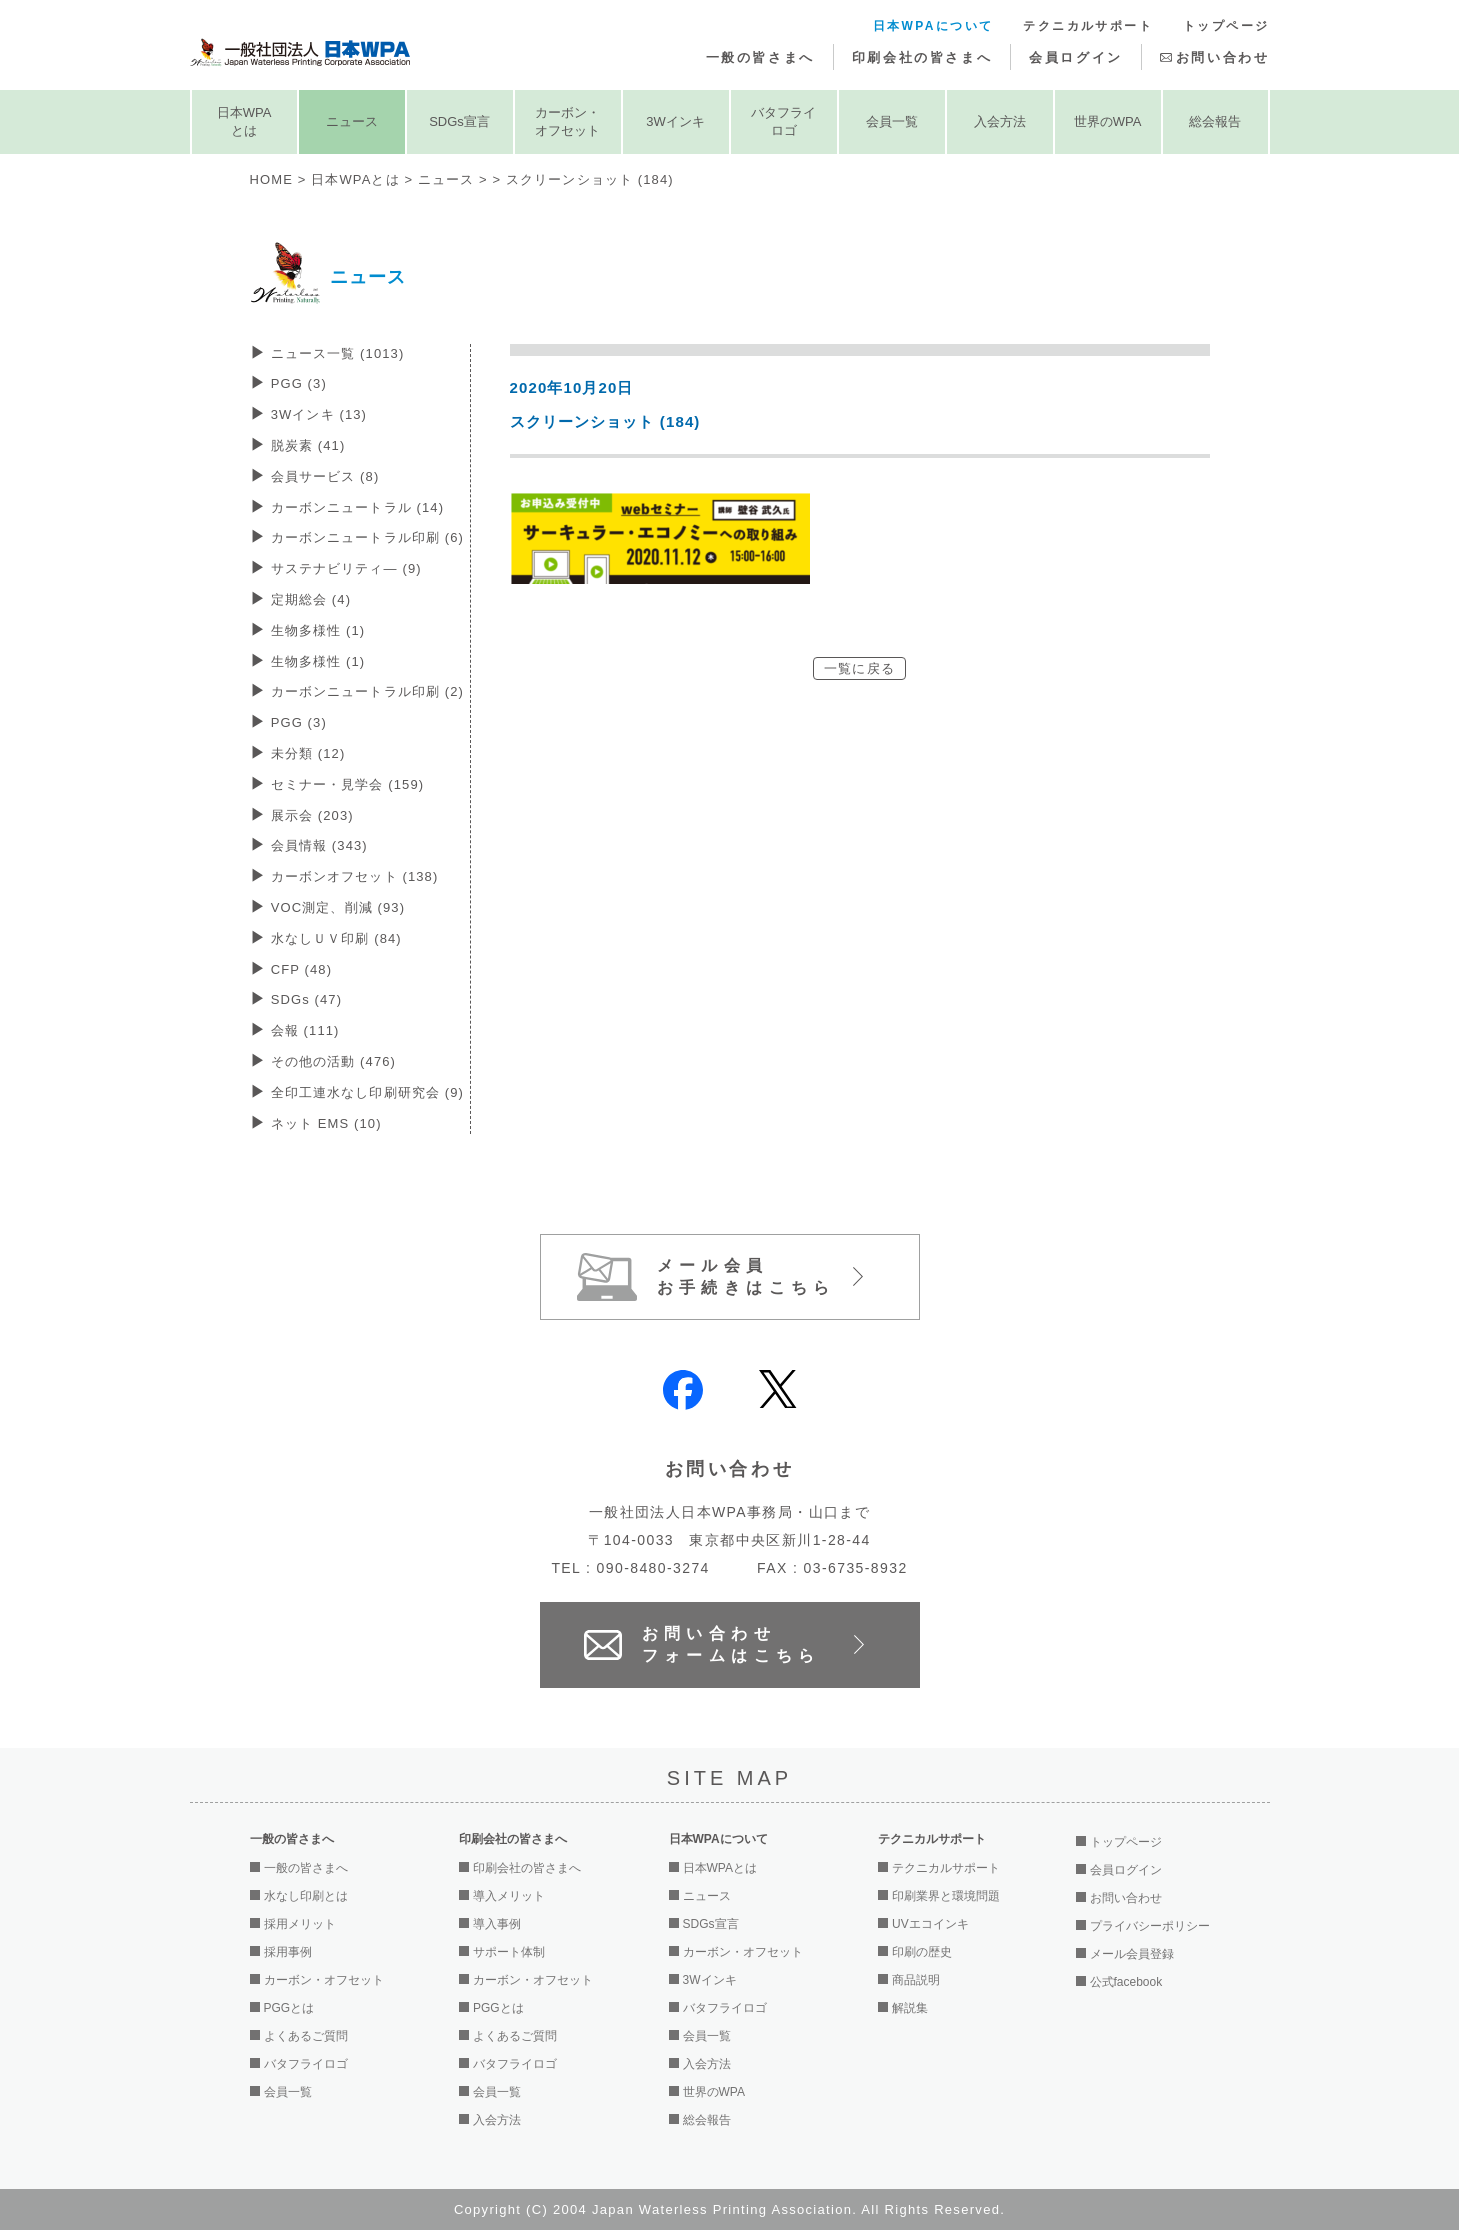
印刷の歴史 (922, 1952)
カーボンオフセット (355, 876)
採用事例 (288, 1952)
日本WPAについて (933, 26)
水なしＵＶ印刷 (336, 938)
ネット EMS (326, 1123)
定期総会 (311, 599)
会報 (305, 1030)
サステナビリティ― (346, 568)
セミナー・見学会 (348, 784)
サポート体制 (509, 1952)
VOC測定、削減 (338, 907)
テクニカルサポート (1088, 26)
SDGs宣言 (459, 121)
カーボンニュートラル (358, 507)
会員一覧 (892, 121)
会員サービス (325, 476)
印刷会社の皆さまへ (922, 57)
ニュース (352, 121)
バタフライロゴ (783, 121)
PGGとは (289, 2008)
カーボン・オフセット (567, 121)
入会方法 (1000, 121)
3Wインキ (675, 121)
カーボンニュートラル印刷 (367, 537)
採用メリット (300, 1924)
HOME (271, 179)
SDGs (307, 999)
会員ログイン (1076, 57)
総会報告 (1215, 121)
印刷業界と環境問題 (946, 1896)
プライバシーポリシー (1150, 1926)
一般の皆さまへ (760, 57)
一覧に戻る (859, 668)
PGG (299, 383)
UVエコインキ (930, 1924)
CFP (301, 969)
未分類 (308, 753)
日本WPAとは (244, 121)
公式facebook (1126, 1982)
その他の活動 (333, 1061)
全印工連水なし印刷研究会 (367, 1092)
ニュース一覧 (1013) (338, 353)
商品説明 (916, 1980)
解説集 (910, 2008)
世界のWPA (1108, 121)
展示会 (312, 815)
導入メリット (509, 1896)
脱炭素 (308, 445)
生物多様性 (318, 630)
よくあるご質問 (306, 2036)
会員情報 (319, 845)
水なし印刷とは (306, 1896)
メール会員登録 (1132, 1954)
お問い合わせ (1223, 57)
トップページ (1226, 26)
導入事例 (497, 1924)
